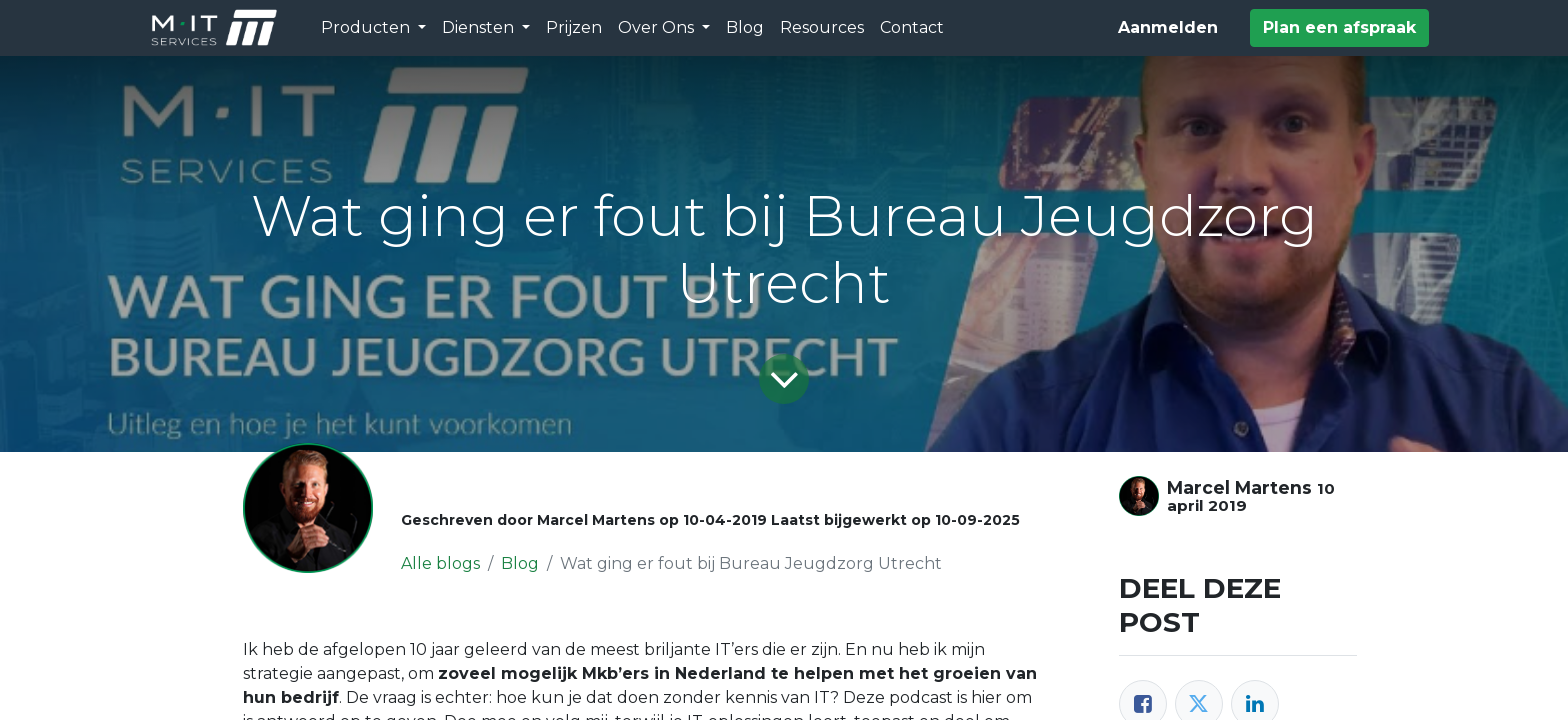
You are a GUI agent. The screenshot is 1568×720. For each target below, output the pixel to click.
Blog (520, 563)
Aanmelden (1168, 27)
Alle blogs (440, 563)
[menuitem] (574, 28)
